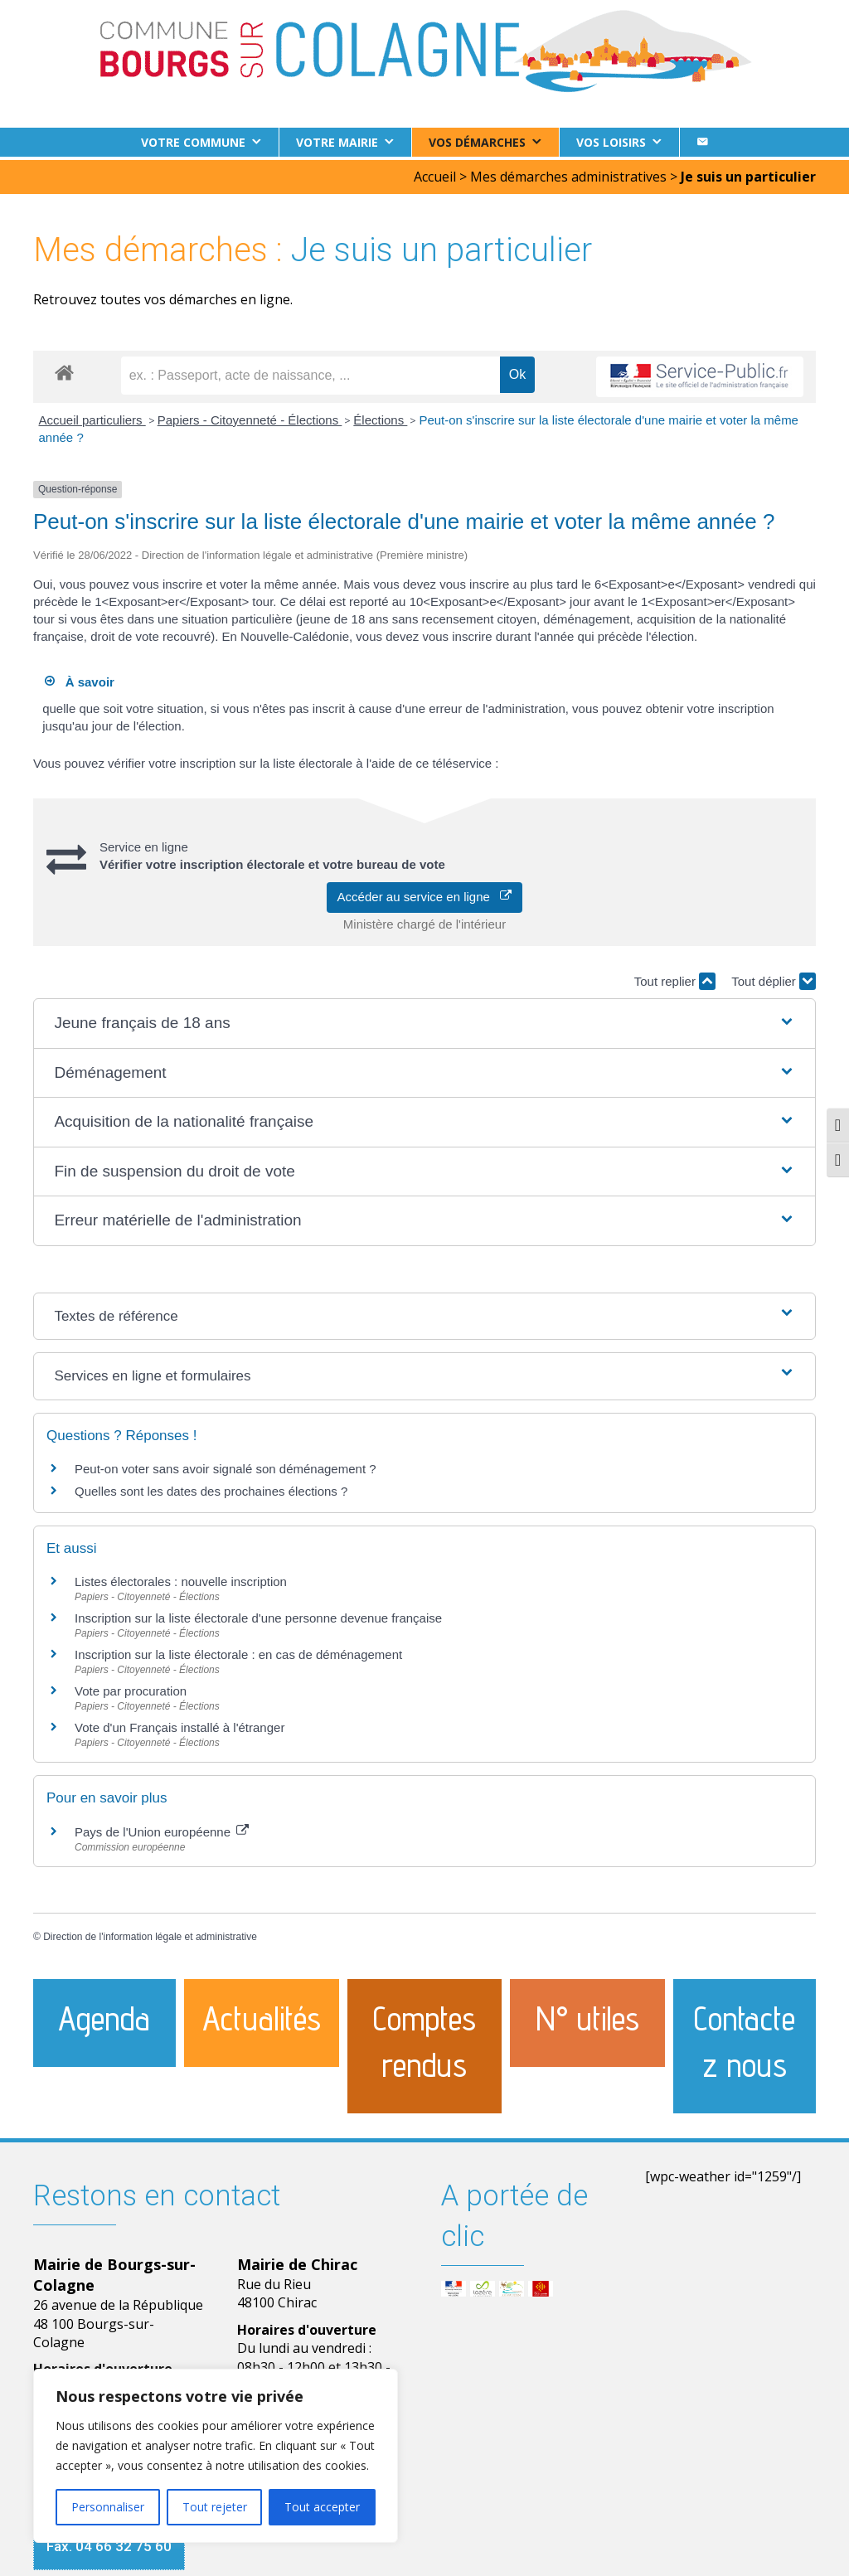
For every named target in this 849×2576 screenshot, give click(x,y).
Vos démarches (477, 142)
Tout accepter (322, 2507)
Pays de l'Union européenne (162, 1828)
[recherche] (310, 372)
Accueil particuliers (92, 417)
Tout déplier (773, 978)
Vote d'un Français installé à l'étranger (179, 1724)
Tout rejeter (214, 2507)
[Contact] (702, 142)
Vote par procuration (131, 1688)
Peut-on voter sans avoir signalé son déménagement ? (225, 1465)
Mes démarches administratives (568, 173)
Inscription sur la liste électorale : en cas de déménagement (238, 1651)
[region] (215, 2456)
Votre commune (193, 142)
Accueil (435, 173)
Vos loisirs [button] (611, 142)
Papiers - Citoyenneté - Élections (250, 417)
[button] (424, 1020)
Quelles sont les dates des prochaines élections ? (211, 1488)
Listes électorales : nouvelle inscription (181, 1578)
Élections (380, 417)
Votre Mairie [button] (337, 142)
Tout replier (675, 978)
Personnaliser (107, 2507)
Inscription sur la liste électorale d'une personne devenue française (258, 1615)
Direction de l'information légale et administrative (150, 1932)
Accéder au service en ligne (424, 893)
